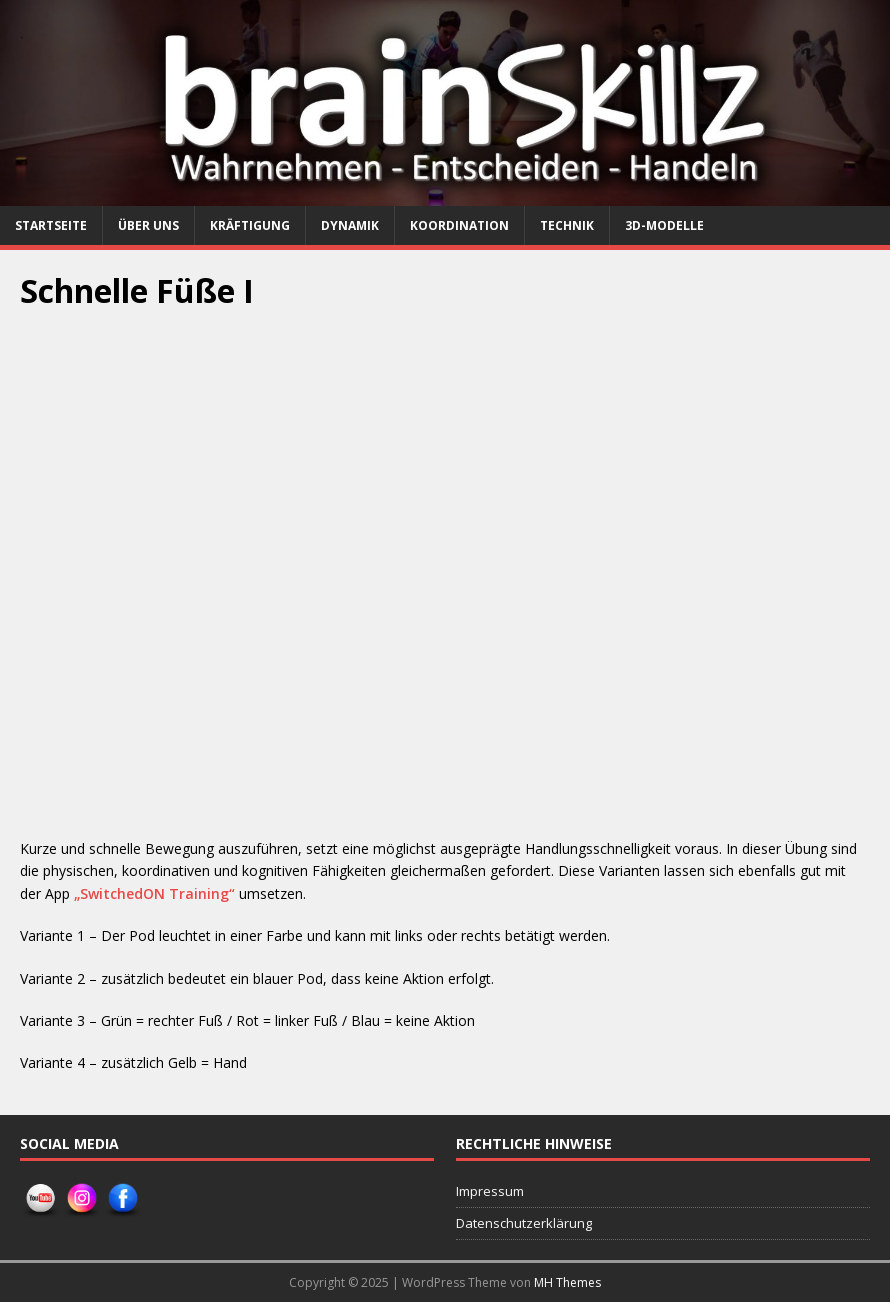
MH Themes (567, 1282)
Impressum (490, 1191)
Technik (567, 225)
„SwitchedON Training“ (154, 893)
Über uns (148, 225)
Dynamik (350, 225)
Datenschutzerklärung (524, 1223)
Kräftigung (250, 225)
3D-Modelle (664, 225)
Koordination (459, 225)
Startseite (51, 225)
